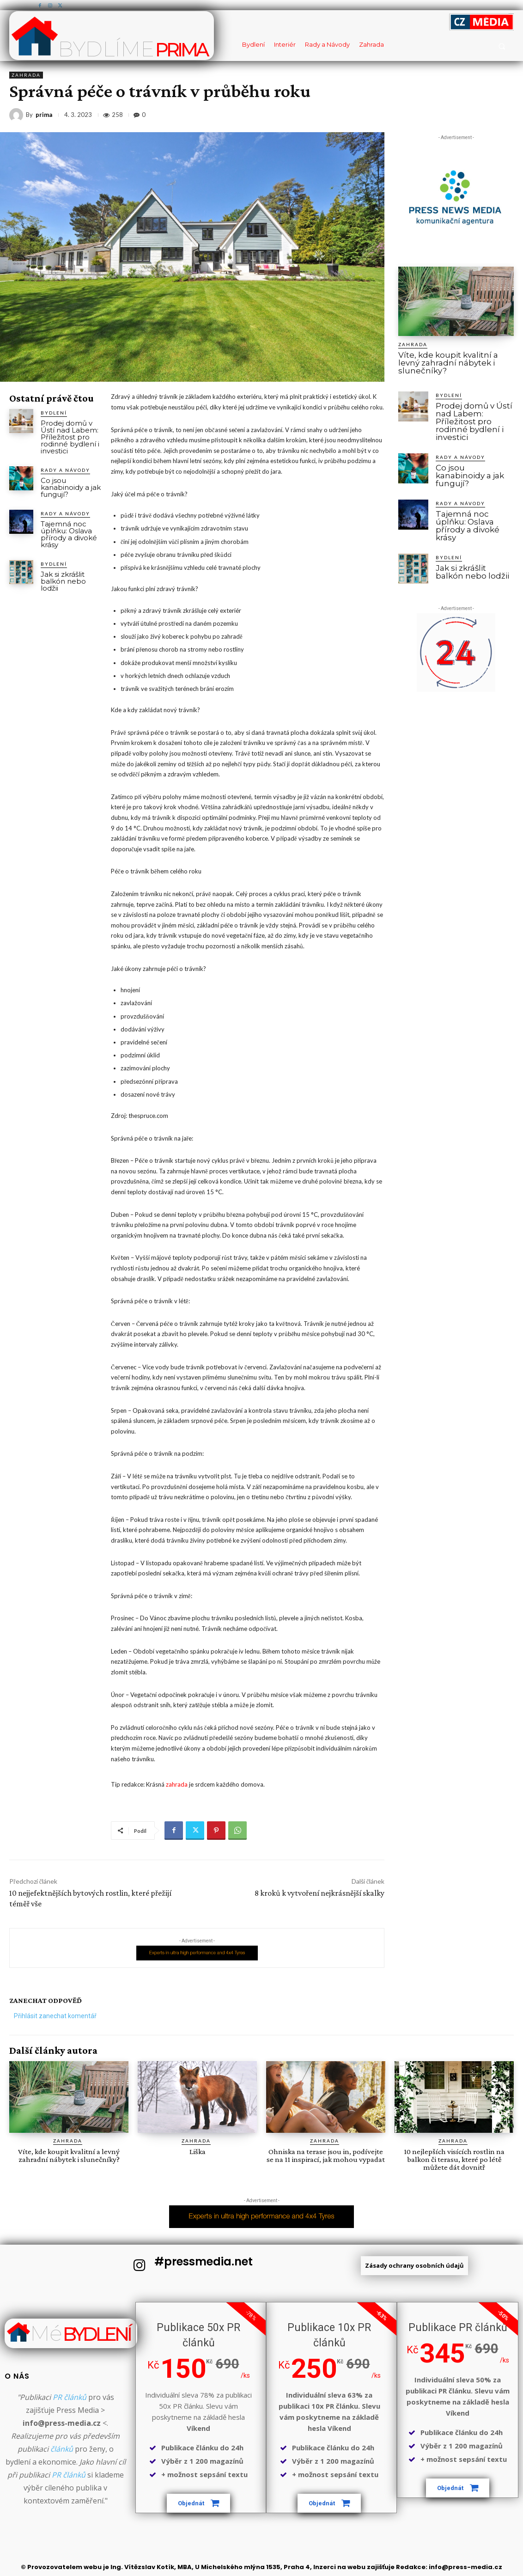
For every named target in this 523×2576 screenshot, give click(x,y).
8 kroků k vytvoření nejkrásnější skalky (319, 1893)
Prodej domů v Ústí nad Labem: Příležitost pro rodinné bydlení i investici (70, 437)
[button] (502, 46)
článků (61, 2449)
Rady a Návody (65, 470)
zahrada (177, 1784)
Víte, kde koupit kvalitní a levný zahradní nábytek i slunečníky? (448, 362)
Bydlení (54, 412)
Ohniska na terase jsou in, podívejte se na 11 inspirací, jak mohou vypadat (326, 2155)
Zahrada (26, 75)
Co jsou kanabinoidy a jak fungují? (71, 487)
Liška (197, 2151)
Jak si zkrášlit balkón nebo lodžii (63, 581)
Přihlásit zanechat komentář (55, 2016)
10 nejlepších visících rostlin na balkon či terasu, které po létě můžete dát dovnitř (454, 2159)
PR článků (69, 2397)
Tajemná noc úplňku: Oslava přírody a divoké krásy (69, 534)
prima (44, 115)
